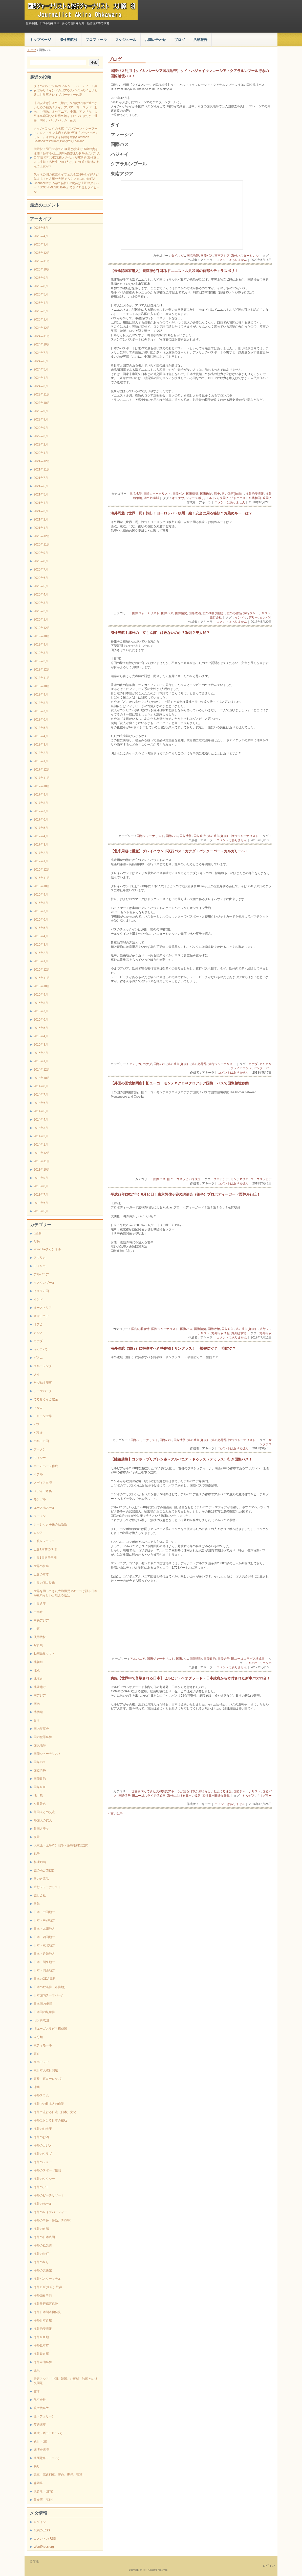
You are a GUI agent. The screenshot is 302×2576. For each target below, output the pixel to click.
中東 (37, 1628)
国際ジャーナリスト (157, 494)
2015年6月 (41, 1019)
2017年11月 (42, 778)
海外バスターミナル (244, 255)
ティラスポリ (195, 498)
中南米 (38, 1612)
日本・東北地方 (44, 1945)
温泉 (37, 2370)
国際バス (207, 255)
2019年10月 (42, 636)
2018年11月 (42, 678)
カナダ (147, 1064)
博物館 (38, 1712)
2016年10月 (42, 886)
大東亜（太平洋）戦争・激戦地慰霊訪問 (61, 1845)
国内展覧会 (41, 1728)
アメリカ (135, 1064)
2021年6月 (41, 486)
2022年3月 (41, 436)
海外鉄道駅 (151, 498)
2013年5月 (41, 1211)
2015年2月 (41, 1053)
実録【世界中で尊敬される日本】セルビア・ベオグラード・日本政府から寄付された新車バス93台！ (190, 1678)
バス (182, 255)
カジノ (38, 1332)
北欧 (37, 1670)
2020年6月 (41, 578)
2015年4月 (41, 1036)
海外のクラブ (43, 2154)
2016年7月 (41, 911)
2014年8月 (41, 1086)
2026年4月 (41, 236)
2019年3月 (41, 653)
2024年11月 (42, 336)
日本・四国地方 (44, 1937)
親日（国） (41, 2441)
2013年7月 (41, 1194)
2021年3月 (41, 511)
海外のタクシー (44, 2179)
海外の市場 (41, 2229)
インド (38, 1299)
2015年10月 (42, 986)
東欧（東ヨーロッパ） (49, 2078)
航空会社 (40, 2399)
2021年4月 (41, 503)
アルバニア (137, 1659)
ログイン (40, 2522)
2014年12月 (42, 1069)
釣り (37, 2466)
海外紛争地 (238, 1333)
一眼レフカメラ (44, 1541)
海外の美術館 (43, 2270)
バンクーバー (262, 1068)
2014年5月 (41, 1111)
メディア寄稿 (43, 1491)
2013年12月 (42, 1153)
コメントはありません (232, 260)
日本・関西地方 (44, 1970)
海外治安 (266, 1333)
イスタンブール (44, 1282)
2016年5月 (41, 928)
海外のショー (43, 2162)
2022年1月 (41, 453)
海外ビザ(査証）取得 (48, 2287)
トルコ (38, 1407)
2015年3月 (41, 1044)
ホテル (38, 1474)
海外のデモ (41, 2187)
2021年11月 (42, 469)
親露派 (267, 498)
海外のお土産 (43, 2129)
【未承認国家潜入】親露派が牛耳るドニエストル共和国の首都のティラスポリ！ (174, 271)
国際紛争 (228, 1329)
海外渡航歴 (68, 40)
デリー (253, 617)
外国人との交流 (44, 1812)
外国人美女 (41, 1828)
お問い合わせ (155, 40)
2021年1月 (41, 528)
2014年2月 (41, 1136)
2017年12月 (42, 769)
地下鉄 (38, 1795)
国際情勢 (192, 494)
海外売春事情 (43, 2295)
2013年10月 (42, 1169)
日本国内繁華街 (44, 2012)
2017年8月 (41, 803)
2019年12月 (42, 628)
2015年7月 (41, 1011)
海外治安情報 (255, 494)
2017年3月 (41, 844)
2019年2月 (41, 661)
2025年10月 (42, 269)
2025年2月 (41, 311)
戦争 (217, 494)
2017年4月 (41, 836)
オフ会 (38, 1324)
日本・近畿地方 (44, 1953)
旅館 (37, 1903)
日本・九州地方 (44, 1928)
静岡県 (38, 2483)
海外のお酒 (41, 2137)
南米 (37, 1703)
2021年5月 (41, 494)
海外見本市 (41, 2345)
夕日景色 (40, 1803)
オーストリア (43, 1307)
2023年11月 (42, 394)
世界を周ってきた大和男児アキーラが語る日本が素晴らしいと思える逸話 (182, 1791)
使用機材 (40, 1637)
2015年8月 (41, 1003)
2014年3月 (41, 1128)
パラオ (38, 1432)
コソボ (267, 1663)
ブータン (40, 1449)
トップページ (40, 40)
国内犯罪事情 (140, 1329)
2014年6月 (41, 1103)
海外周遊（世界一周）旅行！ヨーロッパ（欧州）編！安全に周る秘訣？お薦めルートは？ (181, 513)
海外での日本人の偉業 (49, 2104)
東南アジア (222, 255)
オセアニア (41, 1316)
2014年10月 (42, 1078)
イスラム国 (41, 1291)
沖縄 (37, 2087)
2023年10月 (42, 403)
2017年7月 (41, 811)
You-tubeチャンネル (47, 1249)
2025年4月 (41, 303)
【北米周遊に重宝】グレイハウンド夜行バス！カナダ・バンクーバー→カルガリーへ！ (180, 851)
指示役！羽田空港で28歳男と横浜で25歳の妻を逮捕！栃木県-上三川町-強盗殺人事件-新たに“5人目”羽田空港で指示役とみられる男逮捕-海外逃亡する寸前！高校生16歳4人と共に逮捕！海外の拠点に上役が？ (67, 157)
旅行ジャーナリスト (257, 613)
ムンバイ (266, 617)
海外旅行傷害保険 (46, 2304)
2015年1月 (41, 1061)
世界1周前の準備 (45, 1549)
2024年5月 (41, 369)
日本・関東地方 (44, 1962)
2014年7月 (41, 1094)
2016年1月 (41, 961)
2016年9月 (41, 894)
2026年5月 (41, 228)
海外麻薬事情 (43, 2362)
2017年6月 (41, 819)
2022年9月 (41, 428)
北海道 (38, 1678)
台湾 (37, 1720)
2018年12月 (42, 669)
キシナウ (178, 498)
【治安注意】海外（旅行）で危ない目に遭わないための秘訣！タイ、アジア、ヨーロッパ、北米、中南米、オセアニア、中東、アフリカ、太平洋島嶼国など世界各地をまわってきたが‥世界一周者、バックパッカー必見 (65, 111)
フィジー (40, 1457)
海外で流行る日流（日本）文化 (55, 2112)
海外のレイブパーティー (50, 2212)
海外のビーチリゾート (49, 2195)
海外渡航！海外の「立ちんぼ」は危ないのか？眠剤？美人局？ (160, 633)
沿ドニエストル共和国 (245, 498)
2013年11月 (42, 1161)
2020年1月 (41, 619)
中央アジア (41, 1620)
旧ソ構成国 (41, 2020)
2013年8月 (41, 1186)
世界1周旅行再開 (45, 1557)
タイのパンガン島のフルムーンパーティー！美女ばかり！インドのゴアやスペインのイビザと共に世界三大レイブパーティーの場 (65, 90)
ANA (37, 1241)
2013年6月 (41, 1203)
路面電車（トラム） (47, 2458)
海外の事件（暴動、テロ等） (53, 2220)
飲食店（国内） (44, 2491)
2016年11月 (42, 878)
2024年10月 (42, 344)
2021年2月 (41, 519)
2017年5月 (41, 828)
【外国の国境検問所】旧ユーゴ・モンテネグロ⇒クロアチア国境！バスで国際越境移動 (180, 1083)
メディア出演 (43, 1482)
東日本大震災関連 (46, 2070)
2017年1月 (41, 861)
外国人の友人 (43, 1820)
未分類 (38, 2037)
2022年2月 (41, 444)
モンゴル (40, 1499)
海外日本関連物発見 (216, 1795)
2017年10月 (42, 786)
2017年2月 (41, 853)
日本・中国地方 (44, 1912)
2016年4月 (41, 936)
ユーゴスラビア (261, 1179)
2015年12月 (42, 969)
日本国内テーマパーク (49, 1995)
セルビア (249, 1795)
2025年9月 (41, 278)
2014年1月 (41, 1144)
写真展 (38, 1645)
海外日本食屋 (43, 2320)
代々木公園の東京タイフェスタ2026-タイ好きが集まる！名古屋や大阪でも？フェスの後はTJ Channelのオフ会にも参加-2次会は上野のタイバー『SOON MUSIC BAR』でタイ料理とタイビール (67, 183)
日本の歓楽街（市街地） (50, 1987)
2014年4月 (41, 1119)
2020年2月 (41, 611)
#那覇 (37, 1233)
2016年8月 (41, 903)
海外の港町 (41, 2254)
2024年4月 (41, 378)
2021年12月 (42, 461)
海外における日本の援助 (184, 1795)
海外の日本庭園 (44, 2237)
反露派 (224, 498)
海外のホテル (43, 2204)
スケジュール (125, 40)
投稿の (42, 2530)
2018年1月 (41, 761)
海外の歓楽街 (43, 2245)
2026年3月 (41, 244)
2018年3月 (41, 744)
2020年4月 (41, 594)
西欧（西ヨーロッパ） (49, 2433)
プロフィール (96, 40)
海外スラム (41, 2095)
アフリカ (40, 1257)
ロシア (38, 1532)
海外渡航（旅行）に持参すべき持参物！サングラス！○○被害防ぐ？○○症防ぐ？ (173, 1348)
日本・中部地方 (44, 1920)
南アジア (40, 1695)
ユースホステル (44, 1507)
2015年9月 (41, 994)
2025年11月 (42, 261)
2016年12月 (42, 869)
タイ (174, 255)
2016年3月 (41, 944)
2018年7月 (41, 711)
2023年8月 (41, 419)
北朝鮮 (38, 1662)
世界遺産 (40, 1603)
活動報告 (200, 40)
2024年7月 (41, 353)
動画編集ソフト (44, 1653)
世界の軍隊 (41, 1574)
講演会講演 (41, 2449)
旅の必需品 (234, 613)
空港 (38, 2391)
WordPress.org (44, 2546)
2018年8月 (41, 703)
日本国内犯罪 (43, 2003)
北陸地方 (40, 1687)
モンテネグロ (239, 1179)
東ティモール (43, 2045)
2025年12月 (42, 253)
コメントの (45, 2538)
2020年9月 (41, 553)
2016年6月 (41, 919)
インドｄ (241, 617)
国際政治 (206, 494)
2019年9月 (41, 644)
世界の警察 (41, 1566)
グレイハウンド (241, 1068)
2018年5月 (41, 728)
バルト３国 (41, 1441)
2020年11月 (42, 544)
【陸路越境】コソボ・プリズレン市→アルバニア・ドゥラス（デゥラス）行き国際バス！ (181, 1459)
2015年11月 (42, 978)
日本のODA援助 (44, 1978)
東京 (37, 2053)
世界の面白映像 (44, 1582)
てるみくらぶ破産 (46, 1399)
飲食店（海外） (44, 2499)
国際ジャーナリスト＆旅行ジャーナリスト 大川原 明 (81, 10)
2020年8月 (41, 561)
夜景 (37, 1837)
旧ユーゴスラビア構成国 (184, 1179)
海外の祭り (41, 2262)
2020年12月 (42, 536)
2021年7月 (41, 478)
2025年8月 (41, 286)
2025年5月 (41, 294)
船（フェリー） (44, 2416)
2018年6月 (41, 719)
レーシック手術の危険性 (50, 1524)
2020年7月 (41, 569)
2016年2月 (41, 953)
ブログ (179, 40)
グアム (38, 1357)
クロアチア (221, 1179)
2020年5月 (41, 586)
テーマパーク (43, 1391)
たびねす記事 (43, 1382)
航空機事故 (41, 2408)
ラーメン (40, 1516)
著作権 (34, 2561)
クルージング (43, 1366)
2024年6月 (41, 361)
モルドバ (212, 498)
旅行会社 (216, 617)
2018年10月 (42, 686)
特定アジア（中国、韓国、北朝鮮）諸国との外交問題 (65, 2381)
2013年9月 (41, 1178)
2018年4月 (41, 736)
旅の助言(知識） (233, 494)
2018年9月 (41, 694)
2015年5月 (41, 1028)
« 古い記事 (115, 1813)
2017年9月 (41, 794)
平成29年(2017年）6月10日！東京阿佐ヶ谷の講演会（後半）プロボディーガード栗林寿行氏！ (185, 1194)
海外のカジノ (43, 2145)
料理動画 (40, 1862)
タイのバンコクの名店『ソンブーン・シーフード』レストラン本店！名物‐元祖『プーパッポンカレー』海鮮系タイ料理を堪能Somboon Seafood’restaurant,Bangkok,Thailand (66, 135)
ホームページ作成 (46, 1466)
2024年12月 (42, 328)
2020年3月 (41, 603)
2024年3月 (41, 386)
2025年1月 (41, 319)
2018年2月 (41, 753)
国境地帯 (193, 255)
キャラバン (41, 1349)
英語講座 (40, 2424)
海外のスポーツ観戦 (47, 2170)
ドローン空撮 (43, 1416)
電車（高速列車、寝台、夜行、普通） (59, 2474)
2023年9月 (41, 411)
